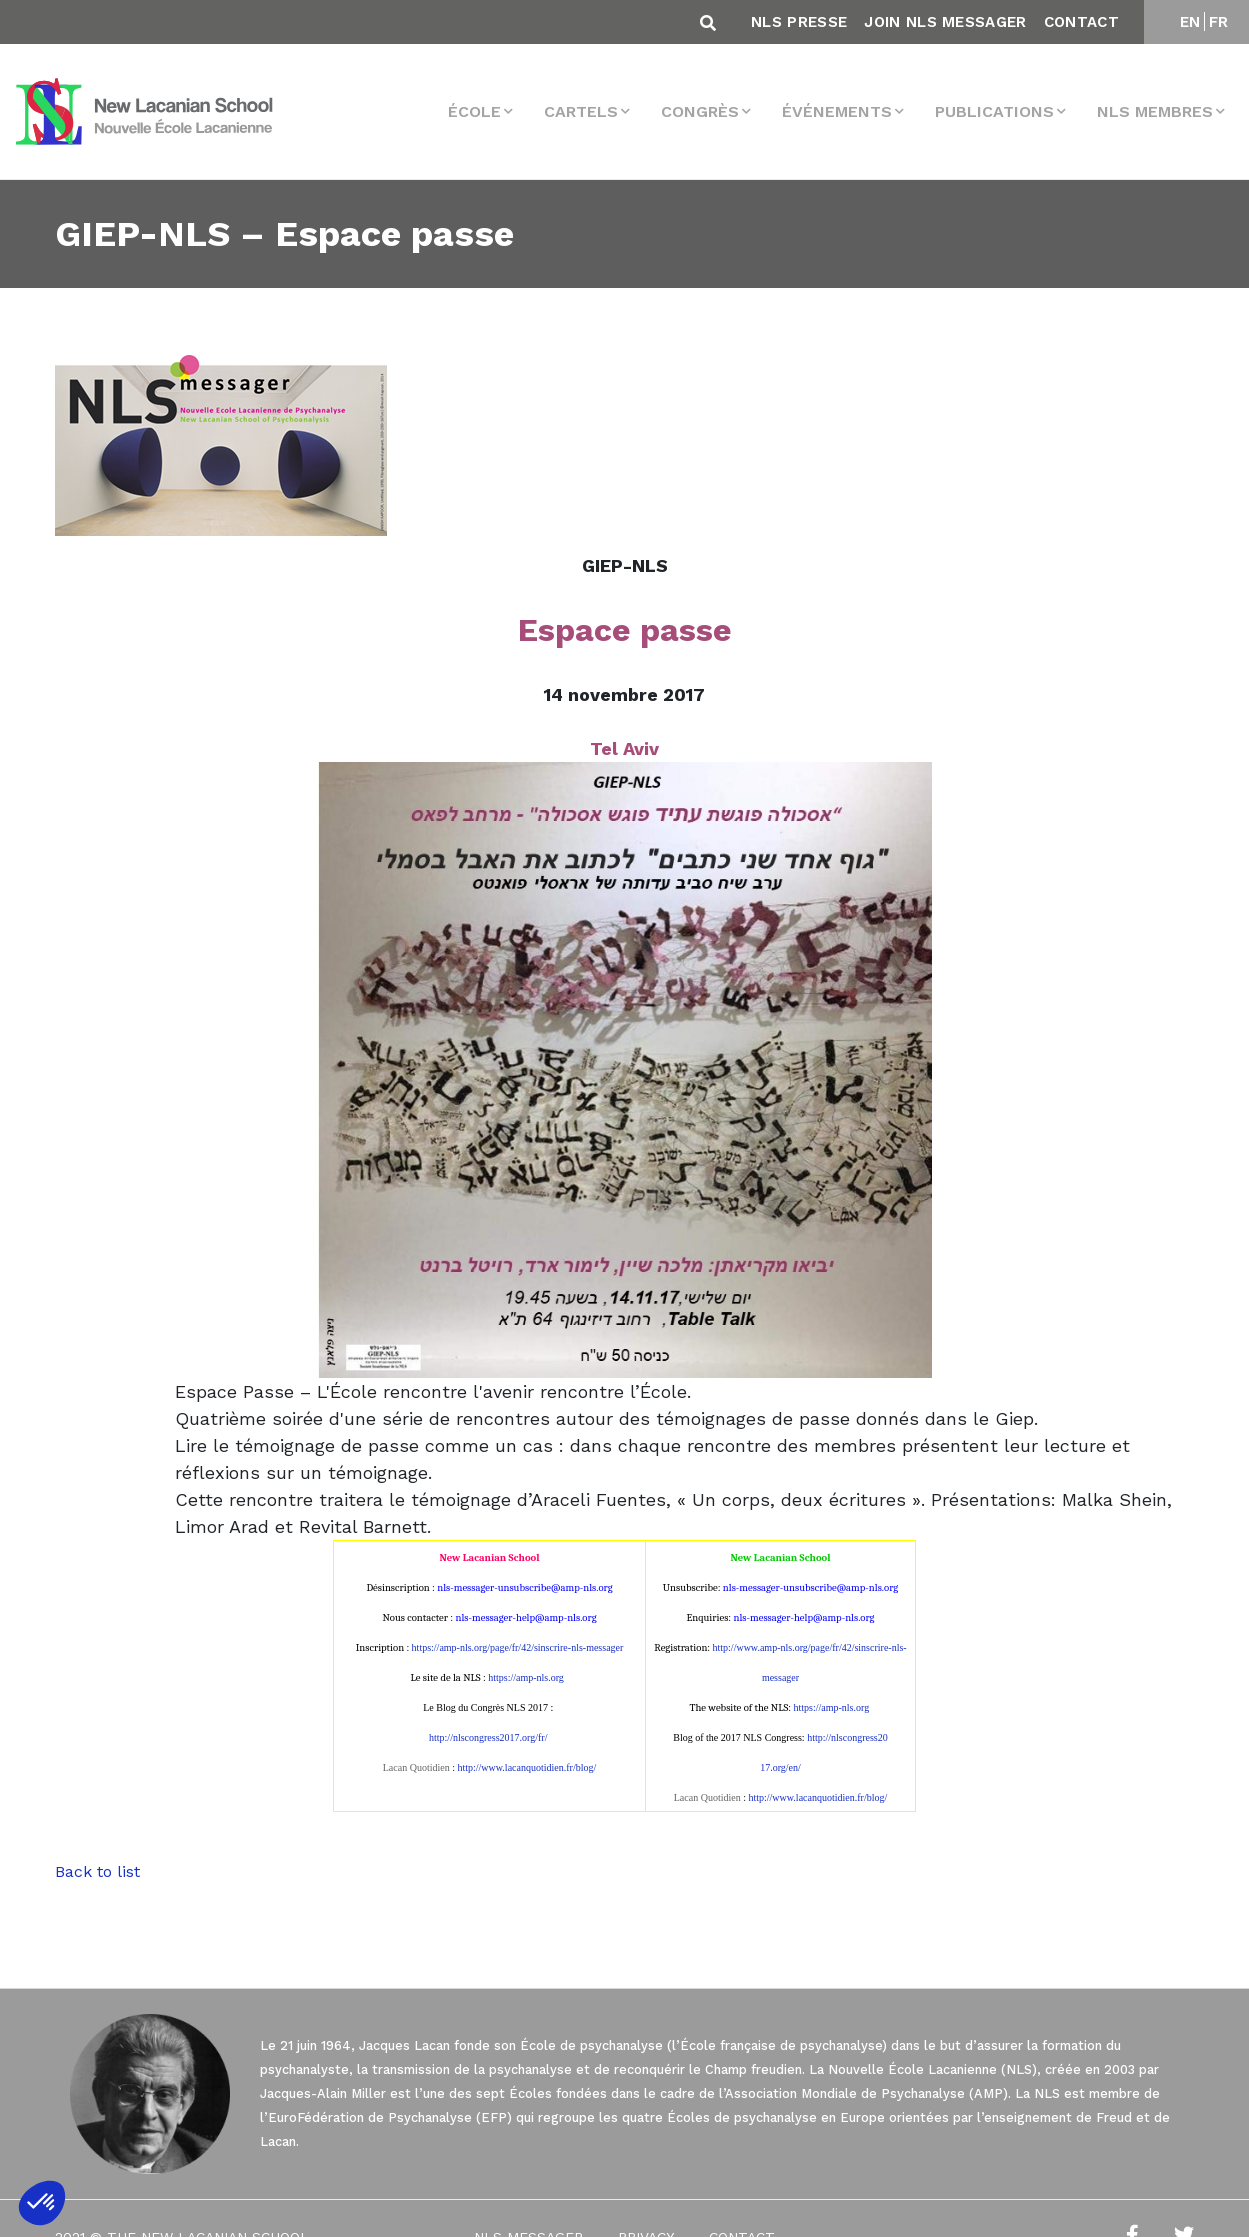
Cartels (581, 111)
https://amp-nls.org (526, 1677)
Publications (994, 111)
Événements (837, 111)
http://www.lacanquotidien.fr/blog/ (526, 1767)
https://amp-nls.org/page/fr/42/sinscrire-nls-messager (518, 1647)
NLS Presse (799, 22)
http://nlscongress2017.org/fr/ (488, 1737)
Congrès (700, 111)
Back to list (97, 1871)
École (474, 111)
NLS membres (1155, 111)
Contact (1081, 22)
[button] (42, 2203)
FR (1219, 22)
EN (1190, 22)
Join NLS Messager (945, 22)
